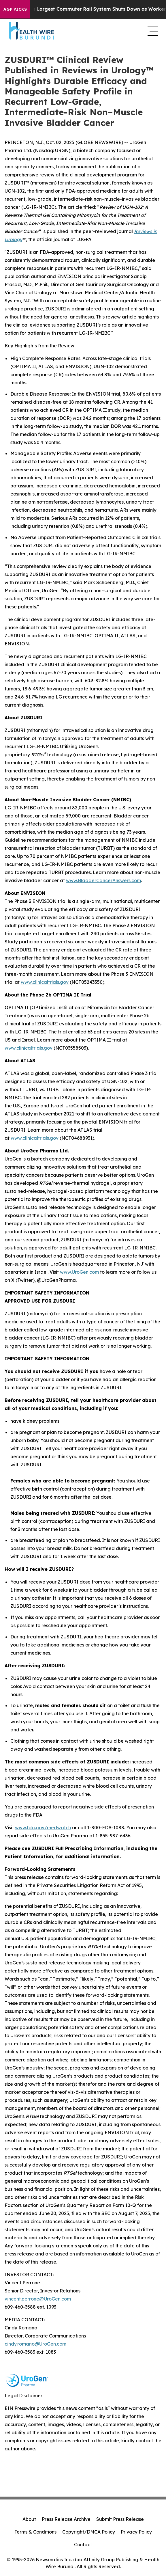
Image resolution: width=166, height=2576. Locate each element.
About (29, 2519)
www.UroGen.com (79, 1272)
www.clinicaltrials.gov (45, 982)
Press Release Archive (66, 2519)
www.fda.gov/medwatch (43, 1827)
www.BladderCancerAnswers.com (103, 880)
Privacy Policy (136, 2532)
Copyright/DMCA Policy (88, 2532)
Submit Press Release (120, 2519)
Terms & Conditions (35, 2532)
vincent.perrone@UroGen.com (38, 2299)
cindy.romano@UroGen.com (35, 2344)
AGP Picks (15, 9)
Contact (83, 2544)
